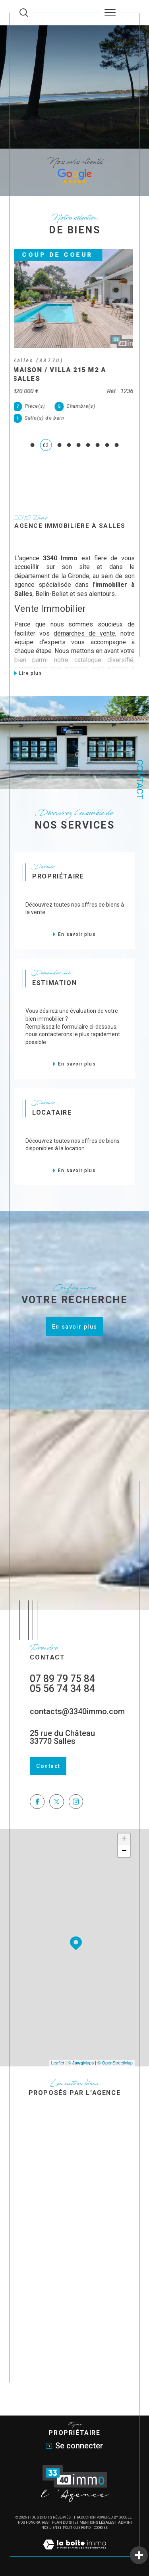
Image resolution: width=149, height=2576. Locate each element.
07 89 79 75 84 (62, 1678)
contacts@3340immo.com (77, 1711)
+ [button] (124, 1839)
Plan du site (64, 2522)
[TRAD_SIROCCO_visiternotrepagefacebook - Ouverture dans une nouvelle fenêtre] (37, 1801)
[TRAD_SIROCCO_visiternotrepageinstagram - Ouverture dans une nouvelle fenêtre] (76, 1801)
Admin (124, 2522)
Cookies (101, 2528)
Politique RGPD (77, 2528)
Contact (140, 780)
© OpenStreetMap (115, 2062)
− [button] (124, 1851)
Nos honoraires (33, 2522)
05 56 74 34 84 (62, 1688)
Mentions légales (96, 2522)
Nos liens (50, 2528)
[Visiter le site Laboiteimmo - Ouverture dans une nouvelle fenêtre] (74, 2552)
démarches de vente (84, 633)
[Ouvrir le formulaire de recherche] (24, 12)
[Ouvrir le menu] (110, 12)
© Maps (81, 2062)
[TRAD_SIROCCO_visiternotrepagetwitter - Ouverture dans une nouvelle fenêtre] (56, 1801)
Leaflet (57, 2062)
